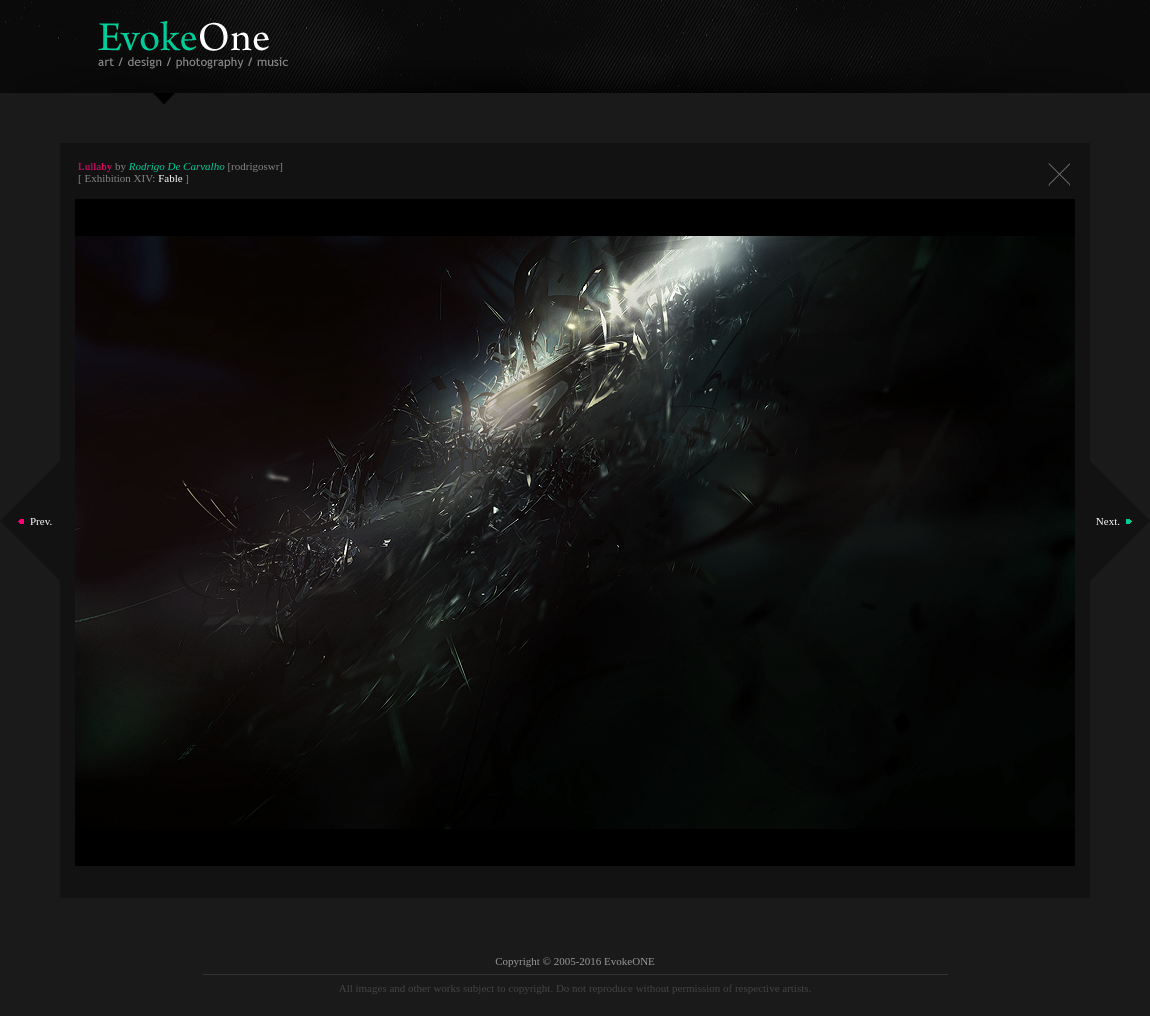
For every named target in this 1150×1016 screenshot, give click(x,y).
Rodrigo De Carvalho (177, 166)
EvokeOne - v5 (196, 39)
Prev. (41, 521)
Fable (170, 178)
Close (1059, 174)
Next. (1108, 521)
